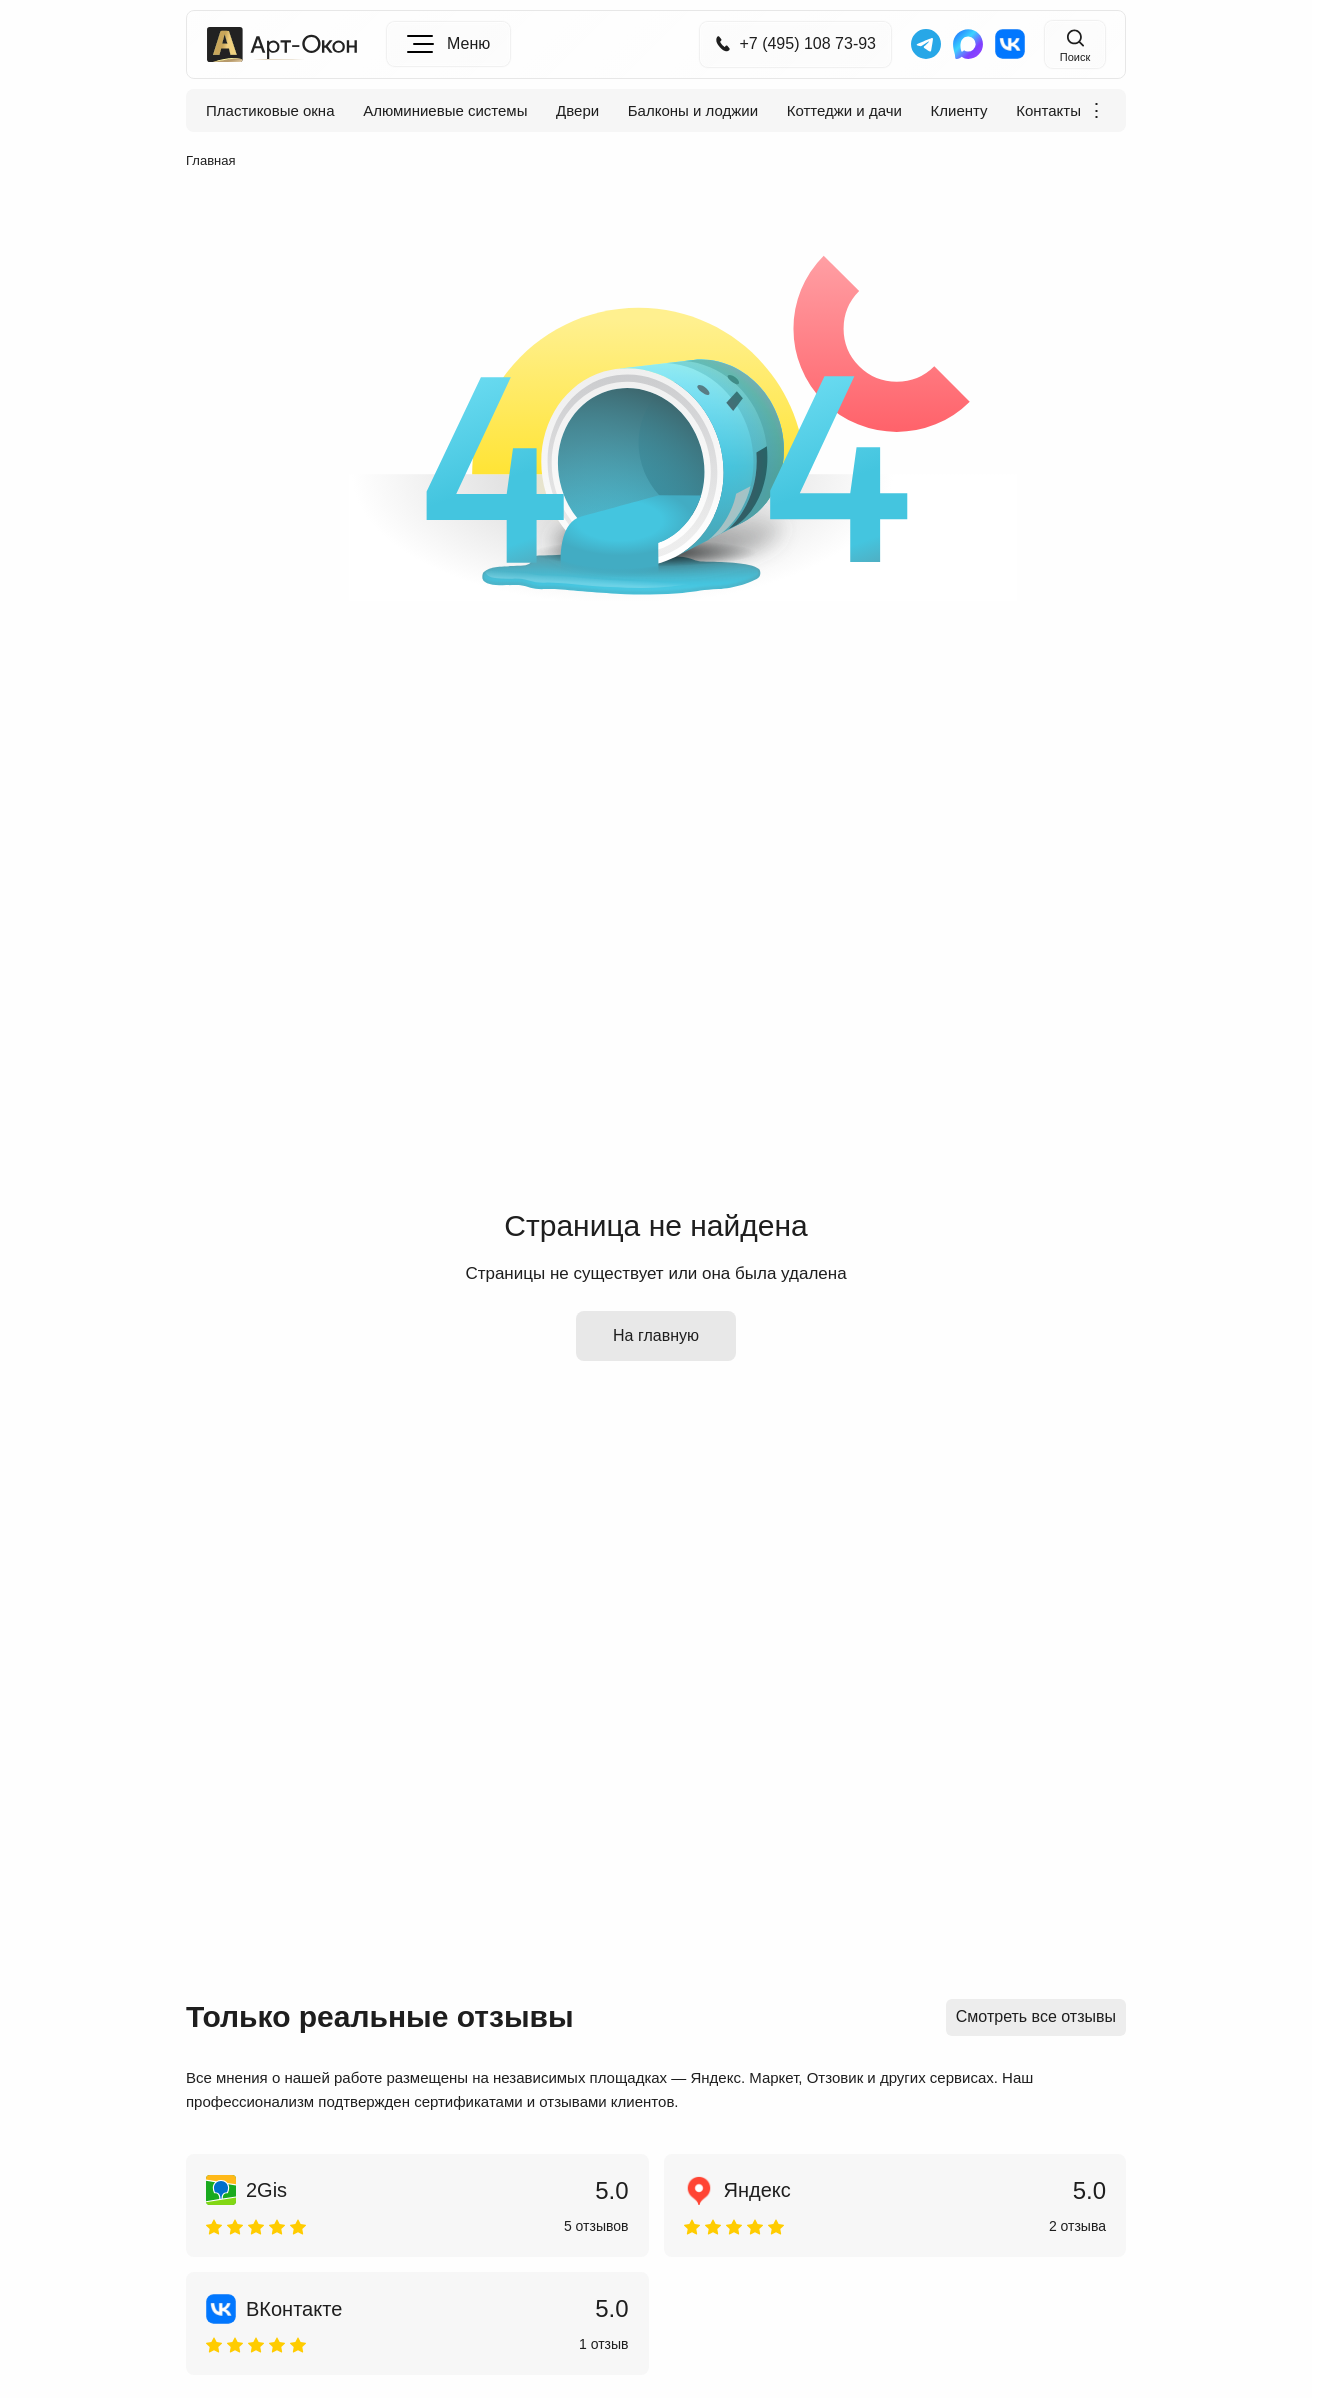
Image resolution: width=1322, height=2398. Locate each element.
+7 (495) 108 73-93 (795, 43)
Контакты (1048, 111)
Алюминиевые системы (445, 111)
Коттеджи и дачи (844, 111)
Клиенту (959, 111)
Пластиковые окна (270, 111)
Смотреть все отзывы (1036, 2016)
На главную (656, 1335)
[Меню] (448, 44)
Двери (577, 111)
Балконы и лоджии (693, 111)
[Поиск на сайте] (1075, 44)
